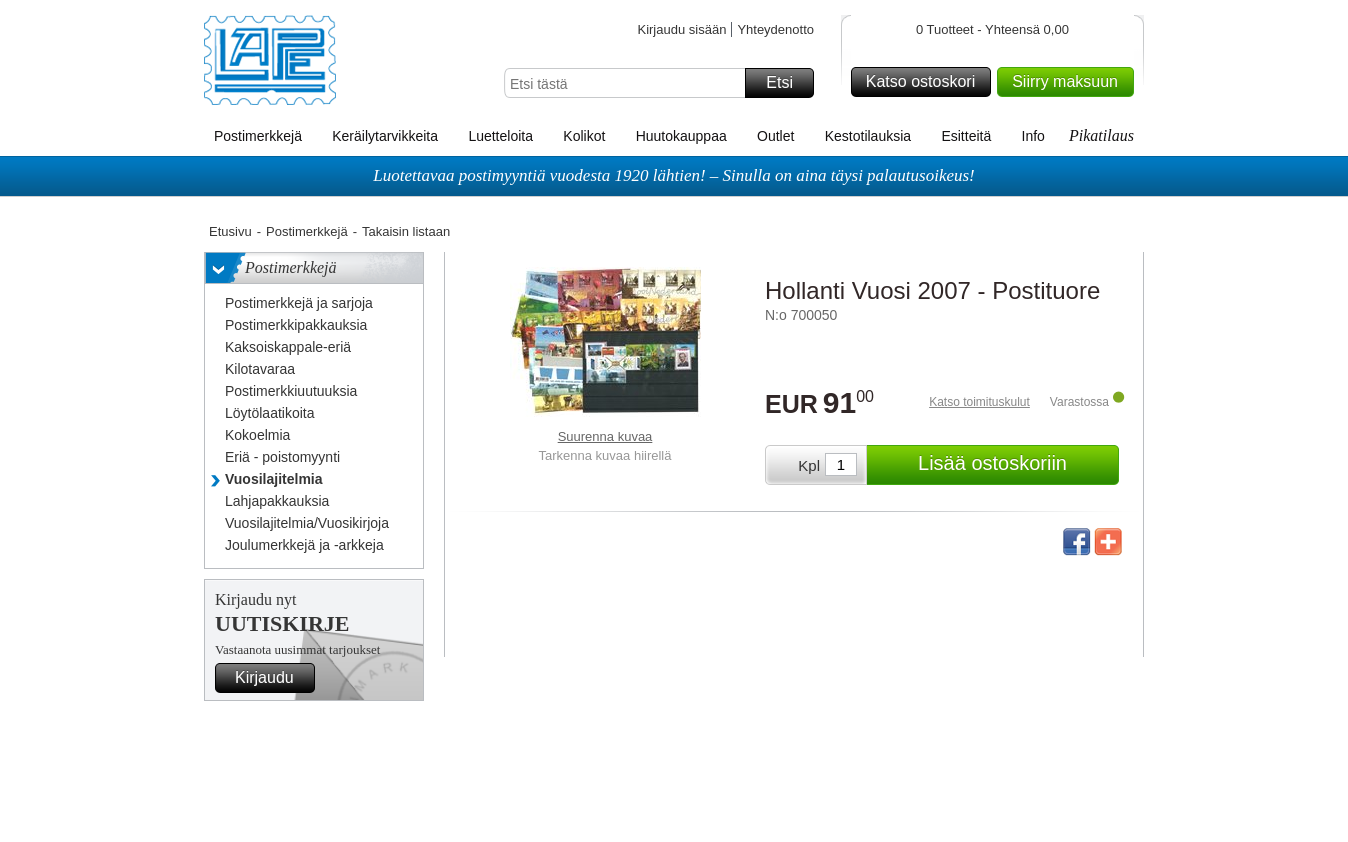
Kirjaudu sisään (681, 29)
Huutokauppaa (681, 136)
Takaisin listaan (406, 231)
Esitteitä (966, 136)
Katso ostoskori (925, 82)
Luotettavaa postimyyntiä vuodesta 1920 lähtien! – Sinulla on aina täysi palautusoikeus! (674, 175)
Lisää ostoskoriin (1015, 465)
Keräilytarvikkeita (385, 136)
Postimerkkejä (258, 136)
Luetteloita (500, 136)
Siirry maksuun (1070, 82)
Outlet (775, 136)
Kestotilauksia (868, 136)
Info (1033, 136)
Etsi (787, 83)
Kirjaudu (272, 678)
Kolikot (584, 136)
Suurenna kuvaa (605, 436)
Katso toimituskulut (979, 402)
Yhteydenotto (775, 29)
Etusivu (230, 231)
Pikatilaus (1101, 135)
